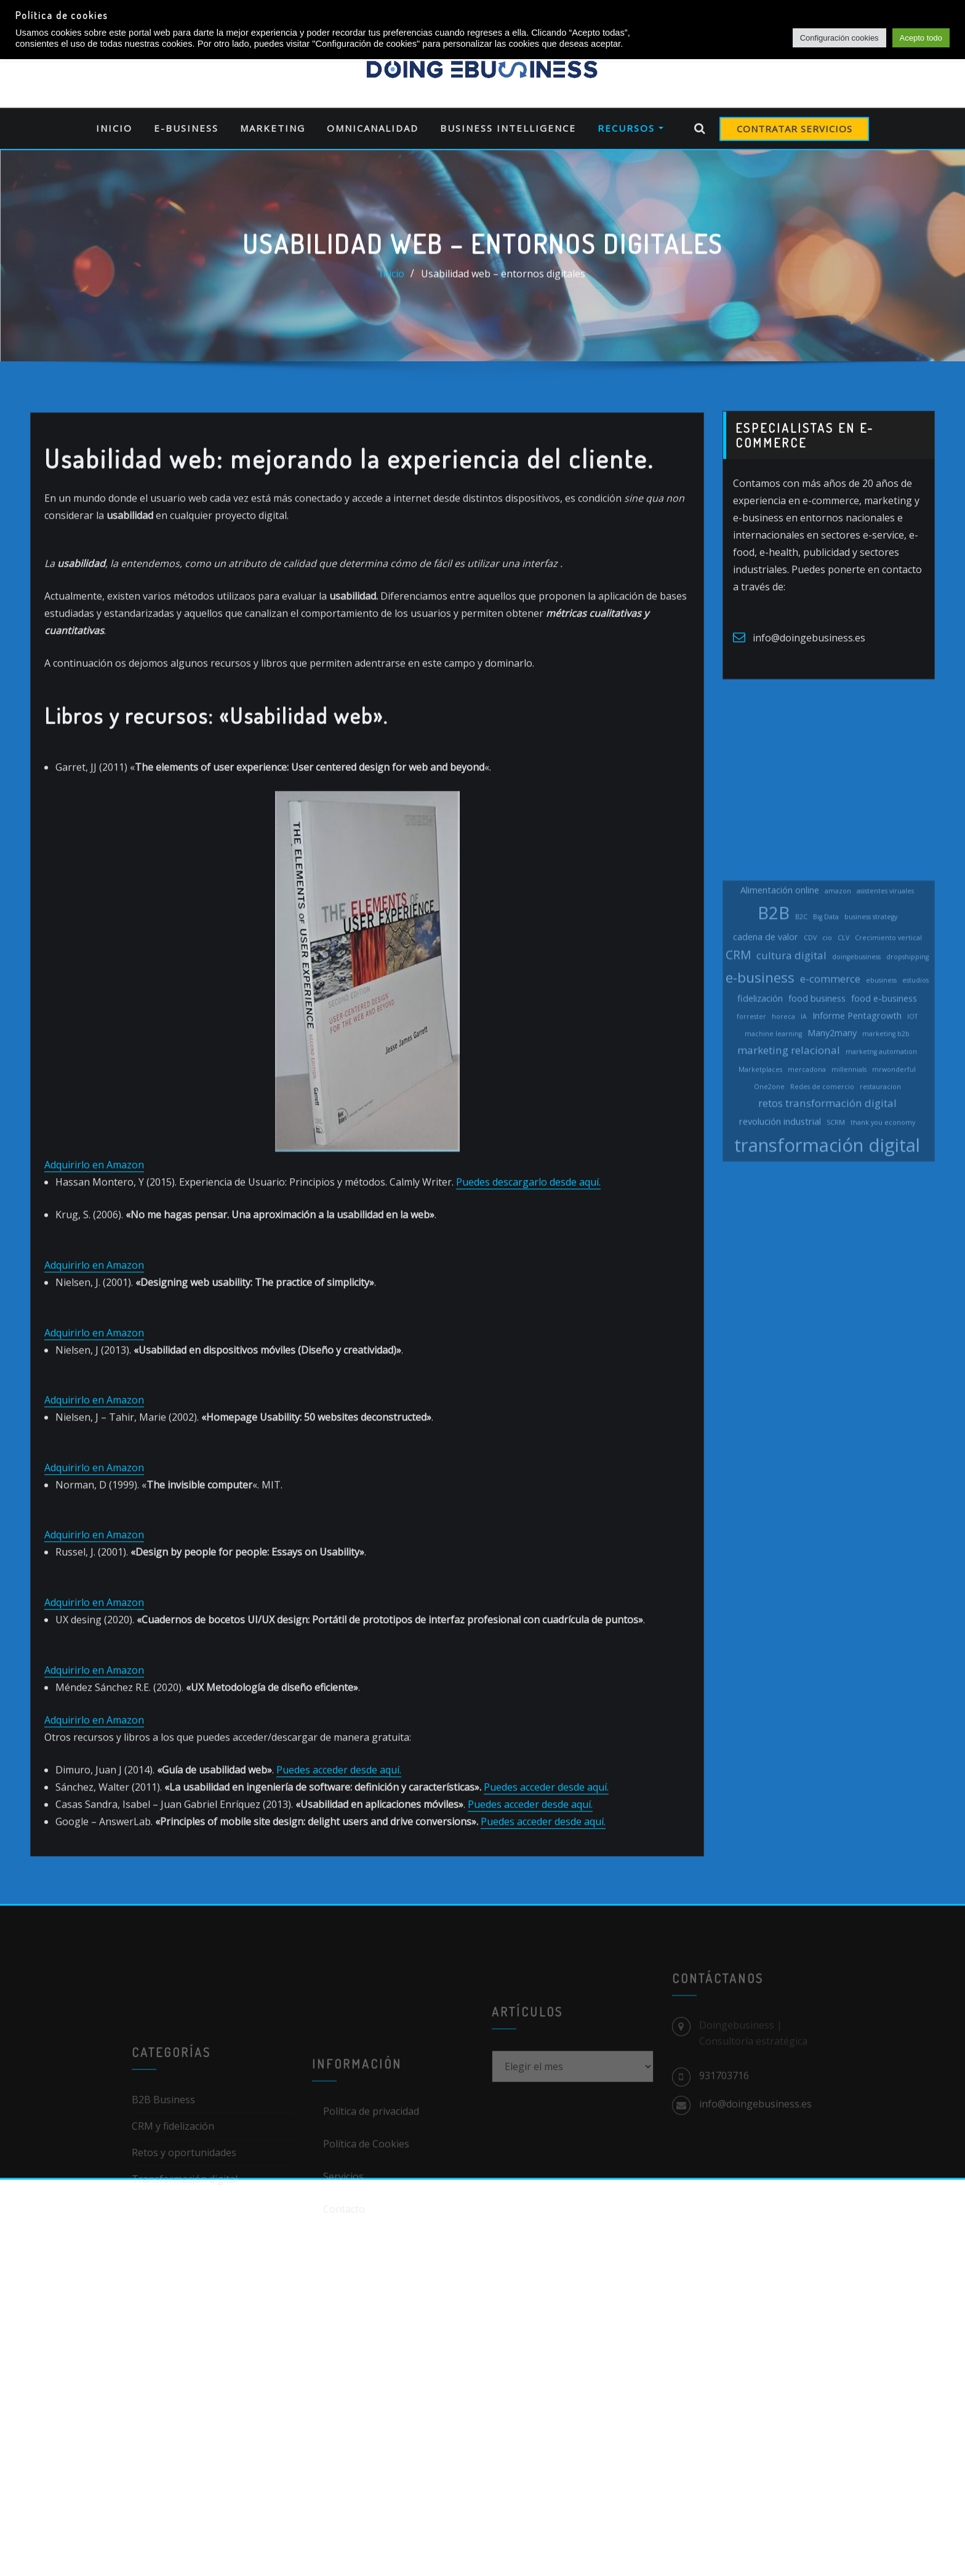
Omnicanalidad (372, 128)
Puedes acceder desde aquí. (338, 1853)
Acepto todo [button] (921, 37)
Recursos (630, 128)
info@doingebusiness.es (809, 653)
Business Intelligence (508, 128)
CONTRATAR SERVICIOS (794, 128)
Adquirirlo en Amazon (94, 1248)
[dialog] (942, 2551)
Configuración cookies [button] (839, 37)
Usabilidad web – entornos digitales (503, 276)
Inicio (114, 128)
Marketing (272, 128)
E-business (186, 128)
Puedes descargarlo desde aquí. (528, 1265)
